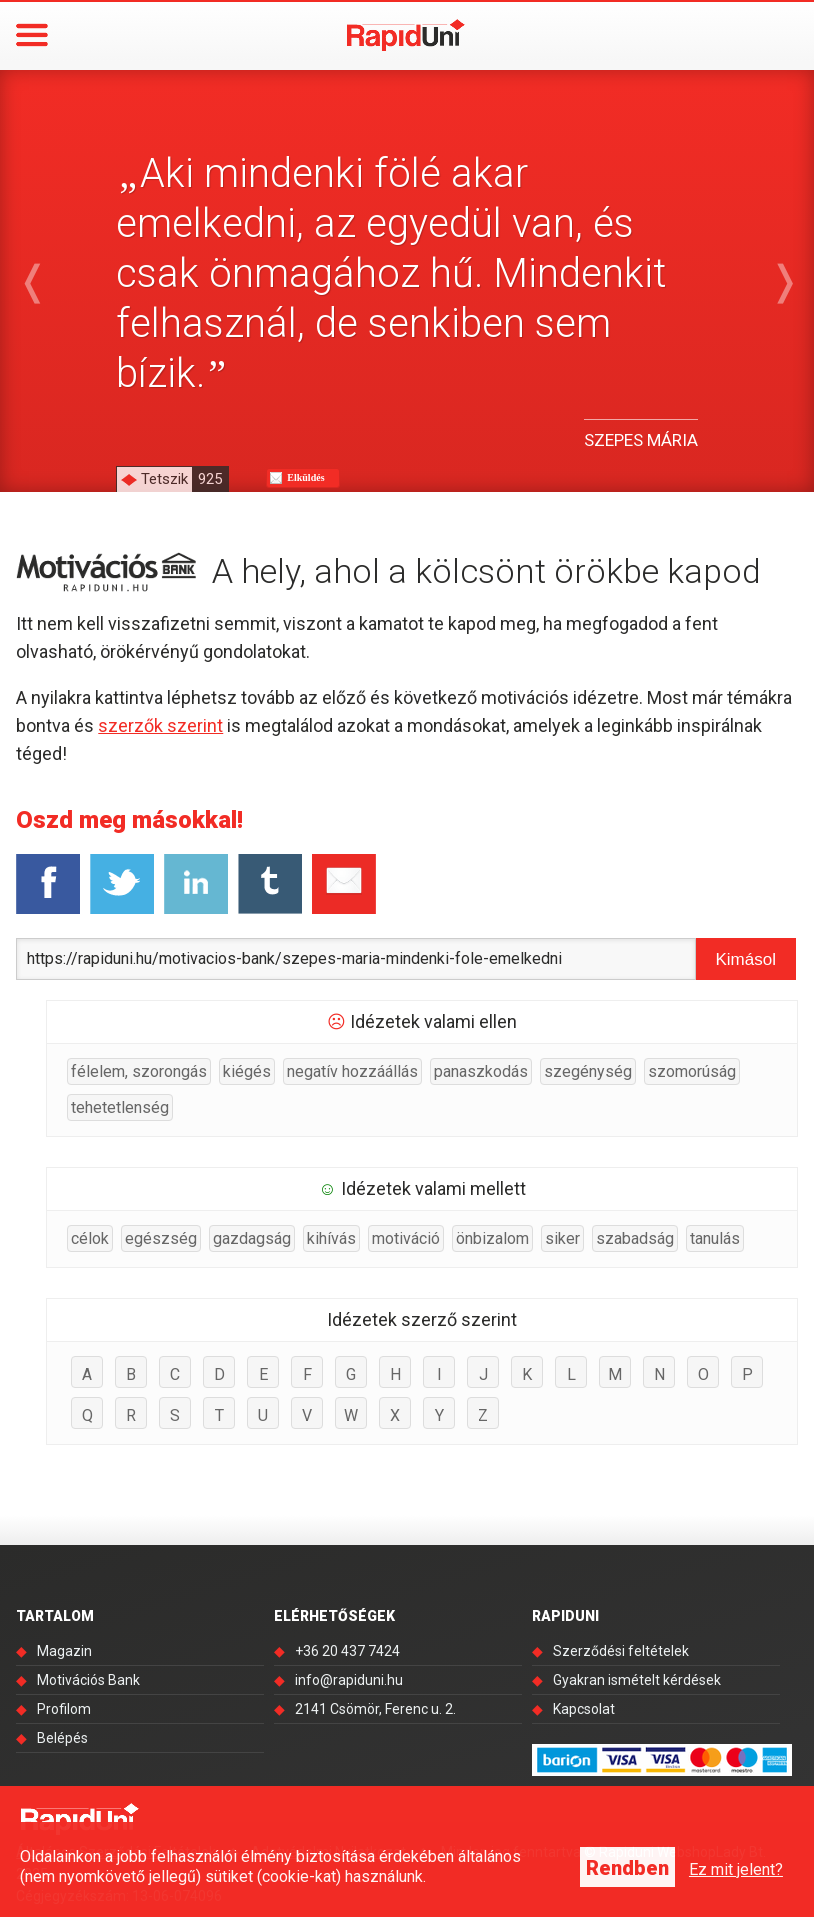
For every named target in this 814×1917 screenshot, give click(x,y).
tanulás (715, 1238)
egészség (161, 1238)
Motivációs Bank (88, 1680)
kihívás (331, 1238)
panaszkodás (481, 1071)
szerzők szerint (160, 725)
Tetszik (184, 479)
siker (562, 1238)
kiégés (247, 1071)
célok (90, 1238)
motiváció (406, 1238)
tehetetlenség (120, 1107)
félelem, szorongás (139, 1071)
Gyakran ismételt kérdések (637, 1680)
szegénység (588, 1071)
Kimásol (745, 959)
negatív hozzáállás (352, 1071)
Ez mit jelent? (736, 1869)
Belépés (62, 1738)
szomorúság (692, 1071)
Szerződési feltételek (621, 1651)
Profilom (64, 1709)
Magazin (64, 1651)
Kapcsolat (584, 1709)
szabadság (635, 1238)
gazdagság (252, 1238)
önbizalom (492, 1238)
